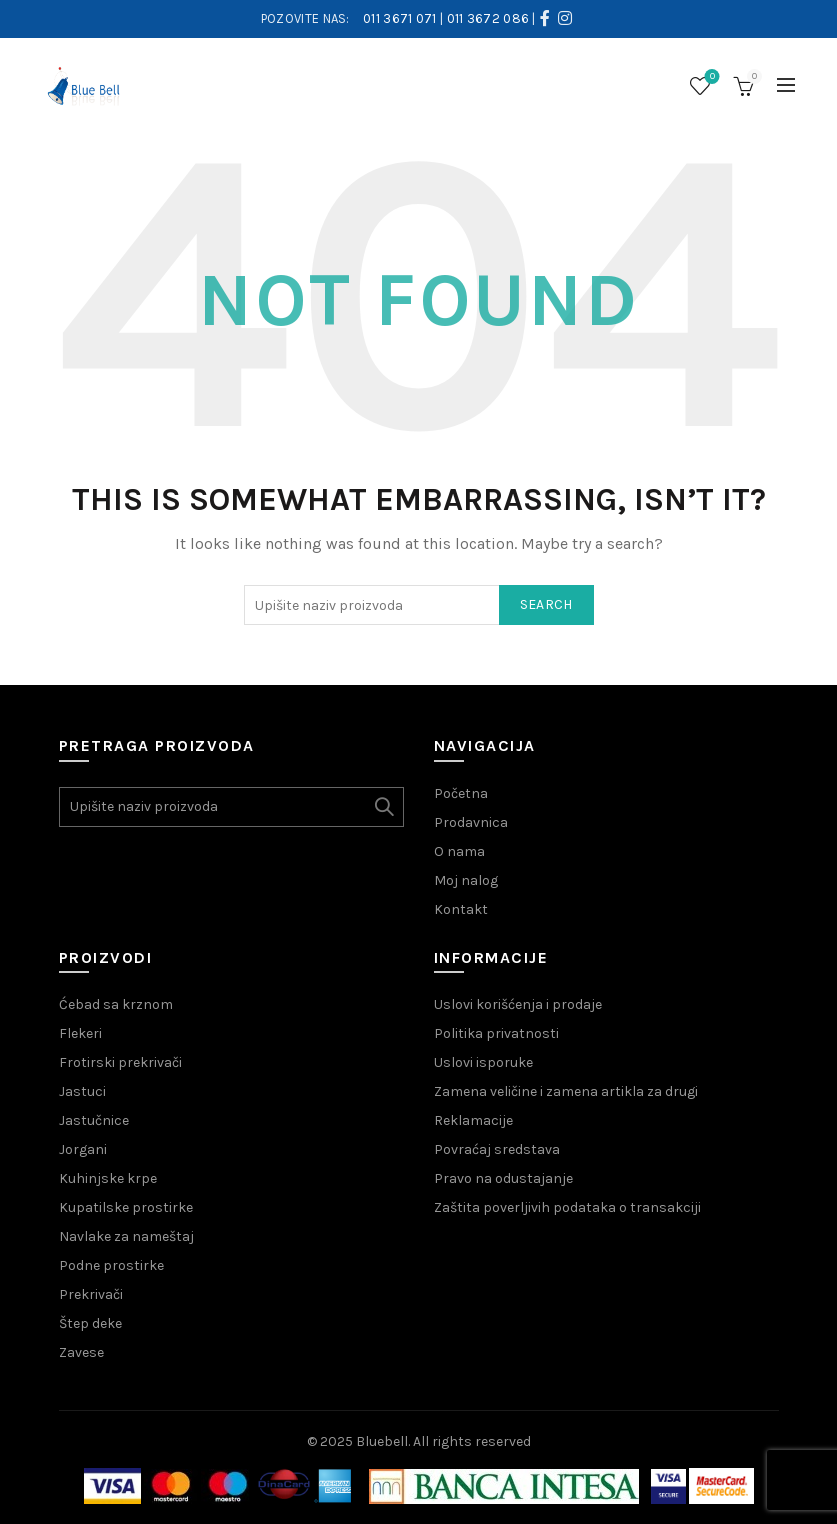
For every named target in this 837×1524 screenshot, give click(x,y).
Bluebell (382, 1441)
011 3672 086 (488, 18)
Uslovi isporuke (483, 1062)
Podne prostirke (111, 1265)
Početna (461, 793)
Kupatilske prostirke (126, 1207)
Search (546, 604)
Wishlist (710, 77)
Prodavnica (471, 822)
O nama (459, 851)
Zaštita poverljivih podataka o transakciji (567, 1207)
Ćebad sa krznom (116, 1004)
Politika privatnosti (496, 1033)
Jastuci (82, 1091)
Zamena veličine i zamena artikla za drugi (566, 1091)
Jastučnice (94, 1120)
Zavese (81, 1352)
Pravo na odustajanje (503, 1178)
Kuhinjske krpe (108, 1178)
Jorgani (83, 1149)
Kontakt (461, 909)
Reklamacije (473, 1120)
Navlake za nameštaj (126, 1236)
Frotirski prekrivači (120, 1062)
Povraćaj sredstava (497, 1149)
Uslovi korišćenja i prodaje (518, 1004)
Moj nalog (466, 880)
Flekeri (80, 1033)
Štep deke (90, 1323)
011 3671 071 (400, 18)
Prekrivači (91, 1294)
